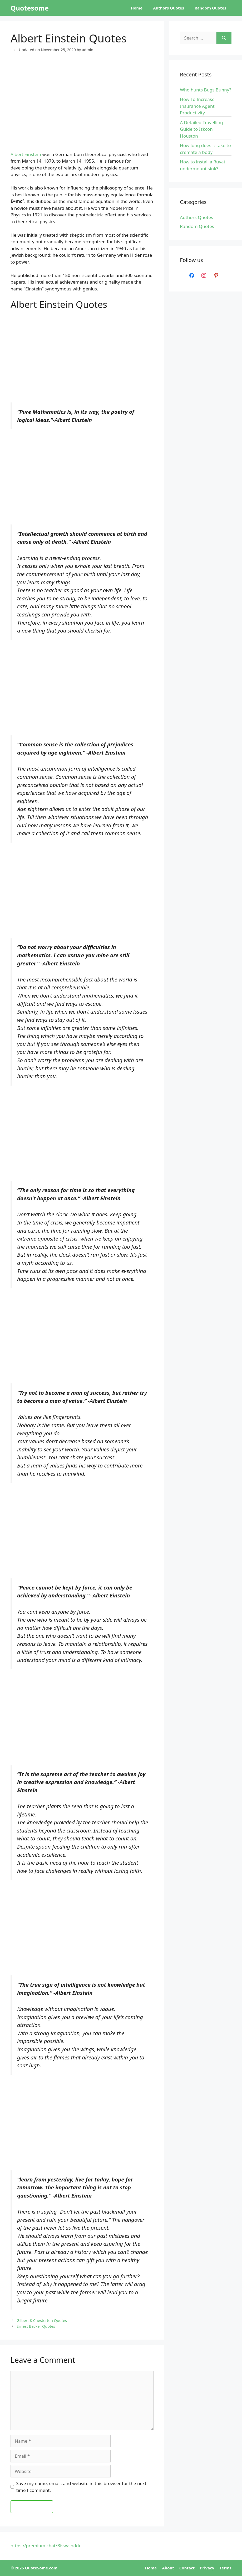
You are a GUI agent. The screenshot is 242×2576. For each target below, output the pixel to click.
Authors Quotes (168, 8)
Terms (225, 2567)
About (168, 2567)
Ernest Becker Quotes (36, 2326)
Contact (187, 2567)
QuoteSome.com (41, 2567)
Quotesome (30, 7)
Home (136, 8)
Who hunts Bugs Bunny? (205, 90)
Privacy (207, 2567)
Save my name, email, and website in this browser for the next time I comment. (81, 2486)
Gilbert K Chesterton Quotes (42, 2320)
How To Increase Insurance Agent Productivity (197, 106)
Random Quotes (210, 8)
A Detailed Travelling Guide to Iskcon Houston (201, 129)
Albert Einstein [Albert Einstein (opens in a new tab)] (26, 154)
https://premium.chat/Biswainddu (46, 2546)
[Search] (223, 38)
